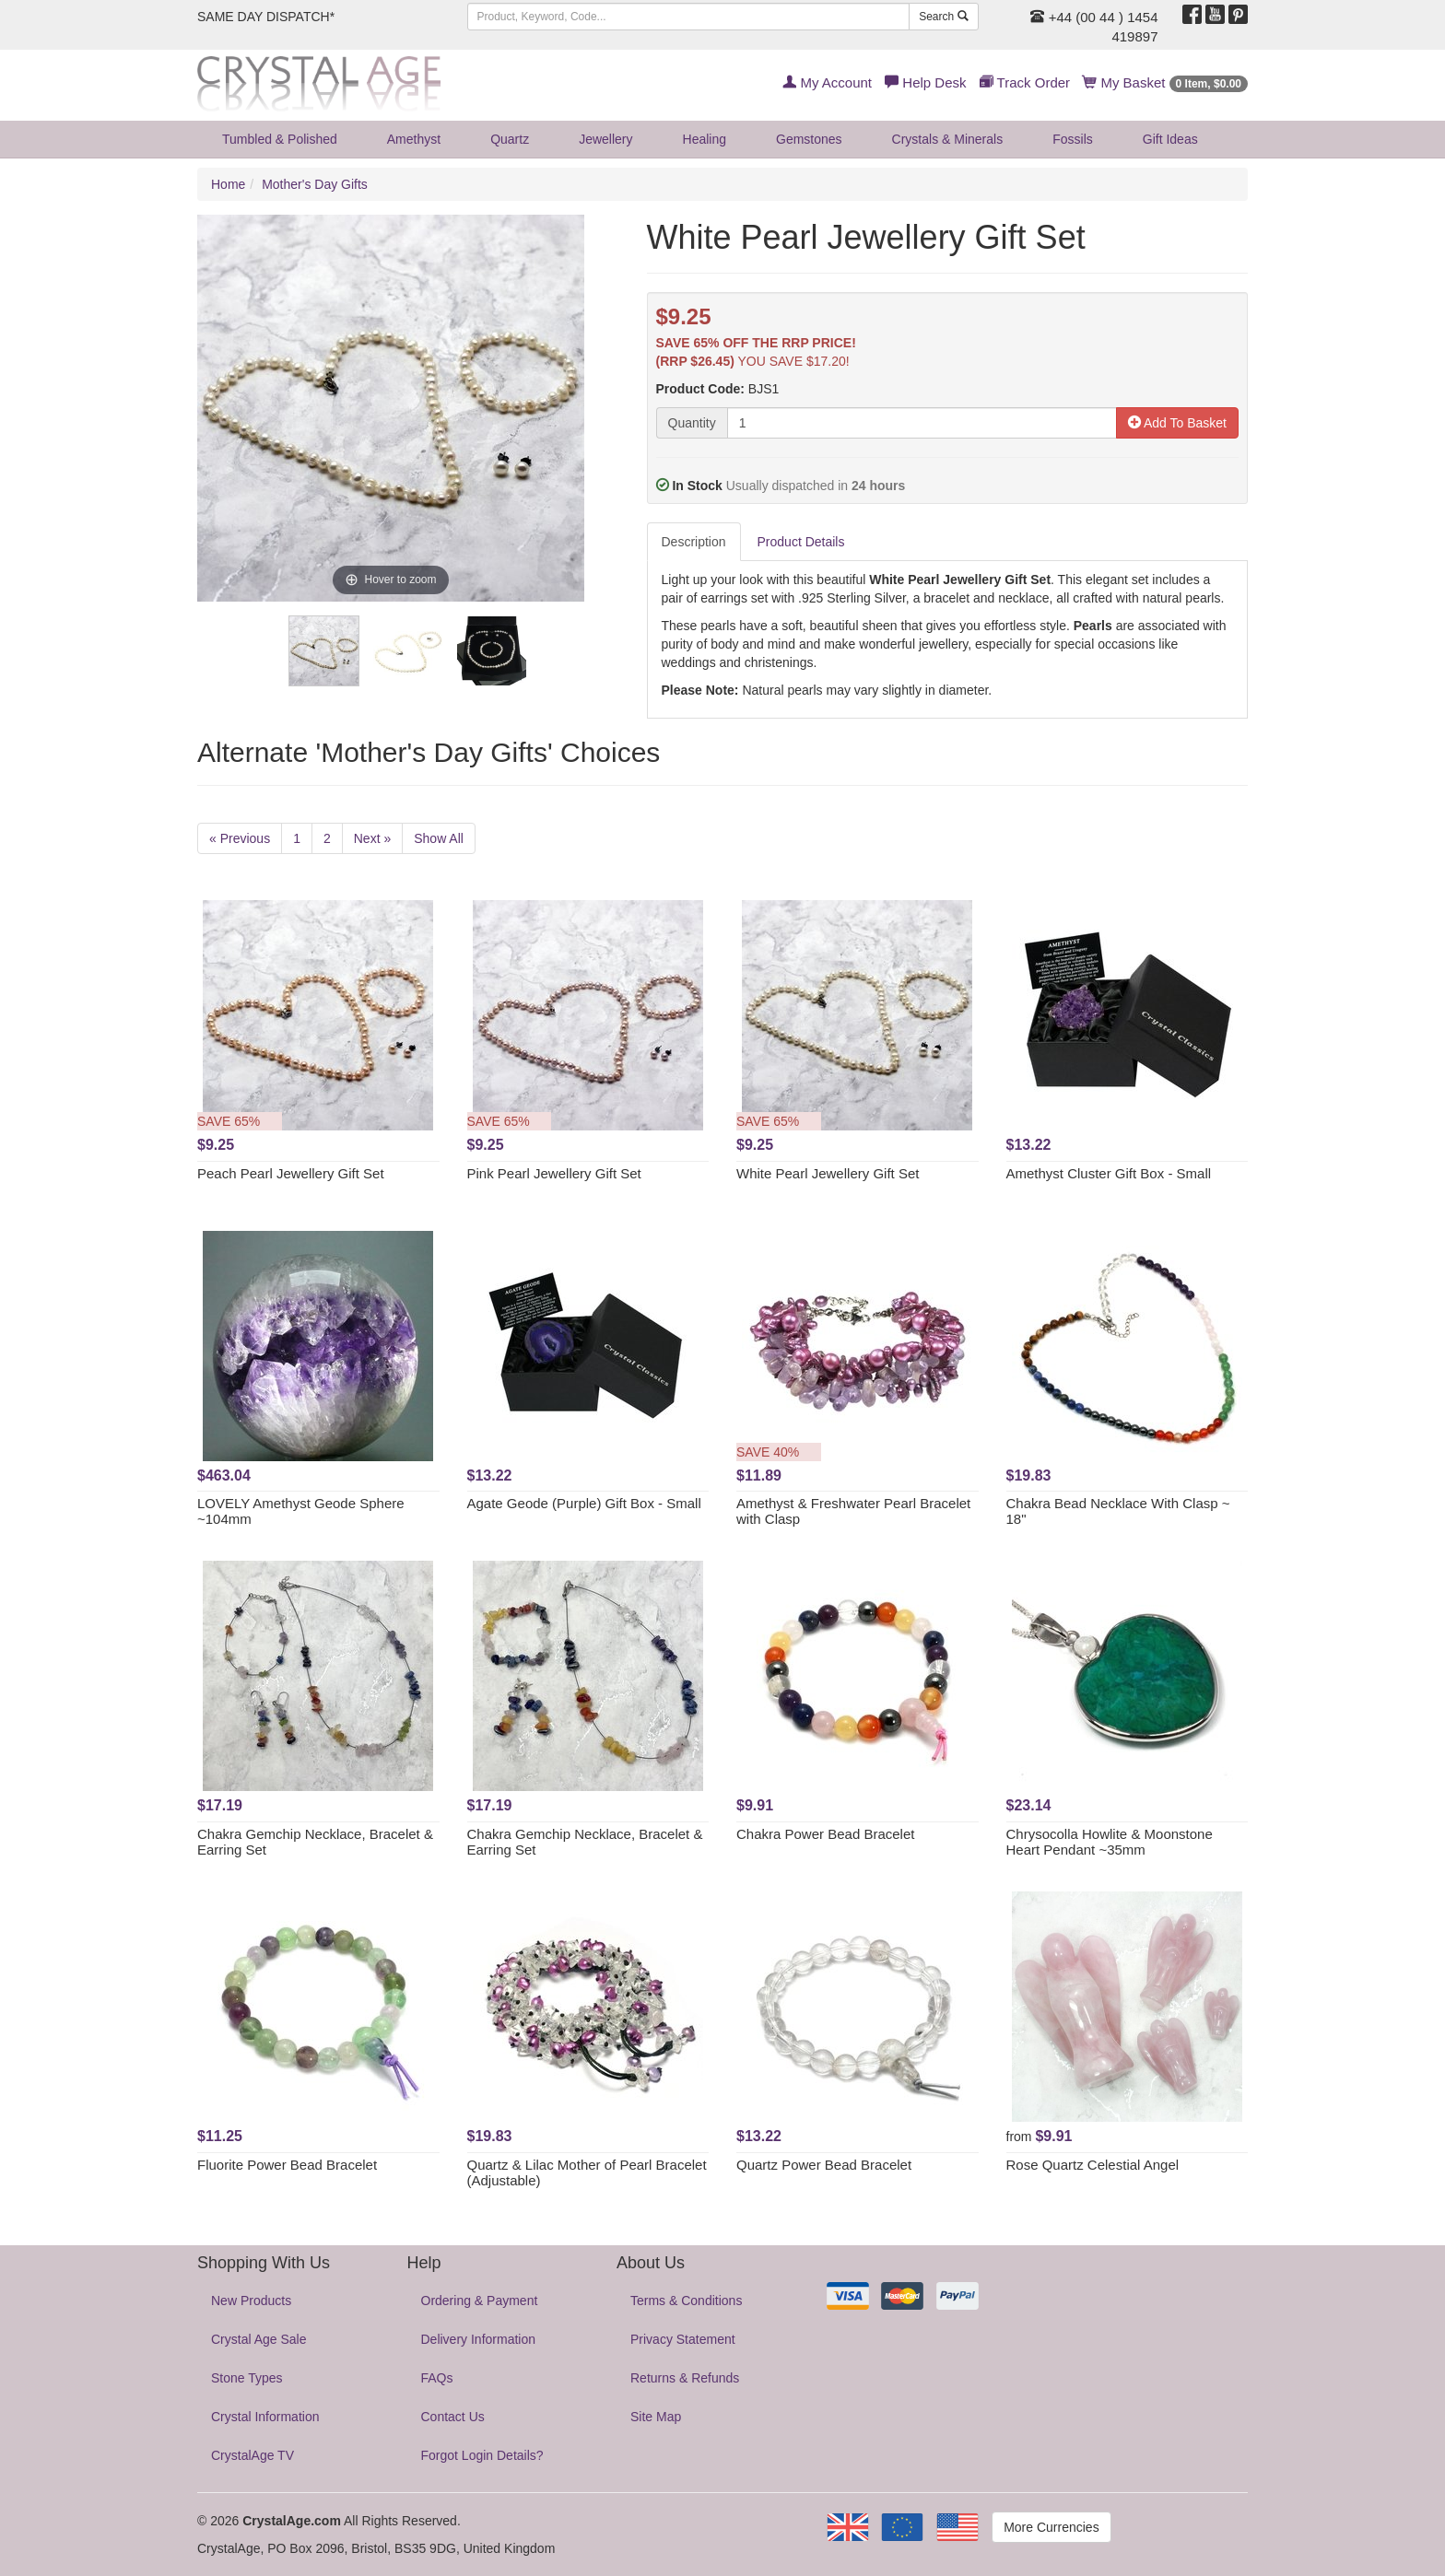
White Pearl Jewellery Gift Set (827, 1173)
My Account (827, 82)
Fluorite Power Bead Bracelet (287, 2164)
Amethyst (414, 139)
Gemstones (809, 139)
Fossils (1072, 139)
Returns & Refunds (684, 2378)
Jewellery (605, 139)
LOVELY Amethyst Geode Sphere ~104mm (301, 1511)
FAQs (437, 2378)
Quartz (509, 139)
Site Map (655, 2416)
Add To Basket (1177, 423)
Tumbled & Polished (279, 139)
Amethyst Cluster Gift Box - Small (1109, 1173)
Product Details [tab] (801, 541)
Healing (704, 139)
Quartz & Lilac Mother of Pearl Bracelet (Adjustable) (587, 2172)
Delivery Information (478, 2339)
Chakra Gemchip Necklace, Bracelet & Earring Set (315, 1841)
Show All (439, 838)
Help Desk (925, 82)
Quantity (692, 423)
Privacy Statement (682, 2339)
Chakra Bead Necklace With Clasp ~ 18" (1118, 1511)
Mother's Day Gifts (315, 184)
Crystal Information (265, 2416)
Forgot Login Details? (482, 2455)
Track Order (1025, 82)
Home (228, 184)
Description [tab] (694, 541)
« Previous (239, 838)
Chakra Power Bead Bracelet (825, 1834)
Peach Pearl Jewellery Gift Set (290, 1173)
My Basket (1165, 82)
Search (943, 16)
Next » (372, 838)
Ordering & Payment (479, 2300)
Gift (1170, 139)
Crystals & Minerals (948, 139)
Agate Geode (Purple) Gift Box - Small (584, 1503)
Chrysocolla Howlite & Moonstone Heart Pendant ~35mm (1109, 1841)
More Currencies (1051, 2527)
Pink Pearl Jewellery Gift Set (554, 1173)
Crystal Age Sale (259, 2339)
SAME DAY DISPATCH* (266, 16)
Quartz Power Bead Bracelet (823, 2164)
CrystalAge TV (252, 2455)
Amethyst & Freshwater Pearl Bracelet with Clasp (853, 1511)
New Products (251, 2300)
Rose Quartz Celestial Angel (1093, 2164)
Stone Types (247, 2378)
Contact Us (453, 2416)
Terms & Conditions (686, 2300)
